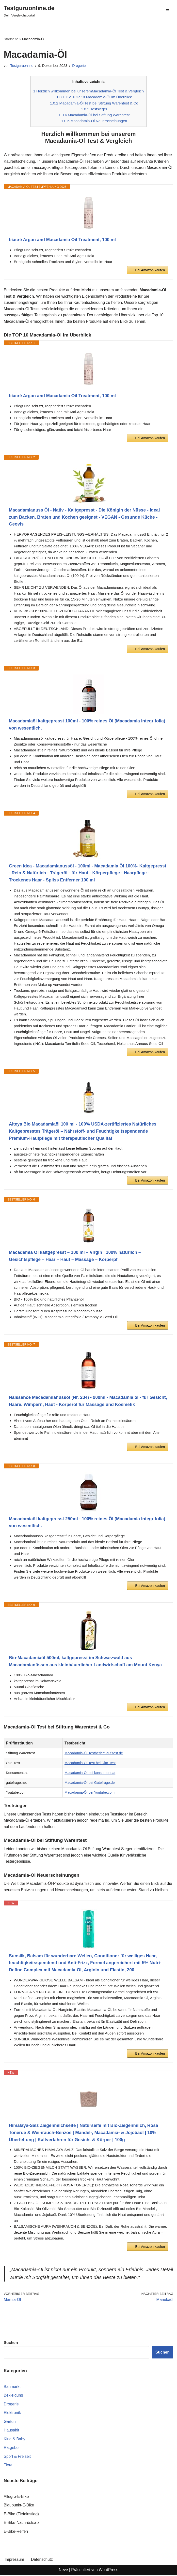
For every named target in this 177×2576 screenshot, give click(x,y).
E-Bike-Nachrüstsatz (22, 2523)
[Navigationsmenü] (167, 11)
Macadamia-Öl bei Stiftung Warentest (94, 115)
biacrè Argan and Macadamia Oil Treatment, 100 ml (62, 239)
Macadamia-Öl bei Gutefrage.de (89, 1783)
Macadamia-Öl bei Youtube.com (89, 1793)
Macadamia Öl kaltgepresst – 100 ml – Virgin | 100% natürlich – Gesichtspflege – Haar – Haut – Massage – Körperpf (75, 1256)
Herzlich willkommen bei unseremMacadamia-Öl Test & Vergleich (88, 91)
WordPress (108, 2571)
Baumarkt (12, 2387)
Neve (63, 2571)
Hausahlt (11, 2431)
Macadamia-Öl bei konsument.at (89, 1773)
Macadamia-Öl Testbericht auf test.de (93, 1754)
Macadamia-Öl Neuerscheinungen (94, 121)
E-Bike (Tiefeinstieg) (21, 2515)
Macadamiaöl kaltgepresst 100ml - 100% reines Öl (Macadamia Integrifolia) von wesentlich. (87, 725)
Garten (10, 2422)
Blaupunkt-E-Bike (19, 2506)
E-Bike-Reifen (16, 2532)
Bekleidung (13, 2396)
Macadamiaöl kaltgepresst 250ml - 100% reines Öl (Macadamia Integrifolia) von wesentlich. (87, 1523)
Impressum (14, 2561)
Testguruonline (21, 66)
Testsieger (94, 109)
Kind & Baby (14, 2440)
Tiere (8, 2466)
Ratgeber (12, 2448)
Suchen (162, 2353)
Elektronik (12, 2414)
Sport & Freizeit (17, 2457)
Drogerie (79, 66)
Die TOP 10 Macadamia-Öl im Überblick (94, 97)
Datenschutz (42, 2561)
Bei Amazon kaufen (150, 270)
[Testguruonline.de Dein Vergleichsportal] (29, 10)
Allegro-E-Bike (16, 2497)
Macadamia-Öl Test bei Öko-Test (90, 1763)
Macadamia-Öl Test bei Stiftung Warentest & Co (94, 103)
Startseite (11, 39)
